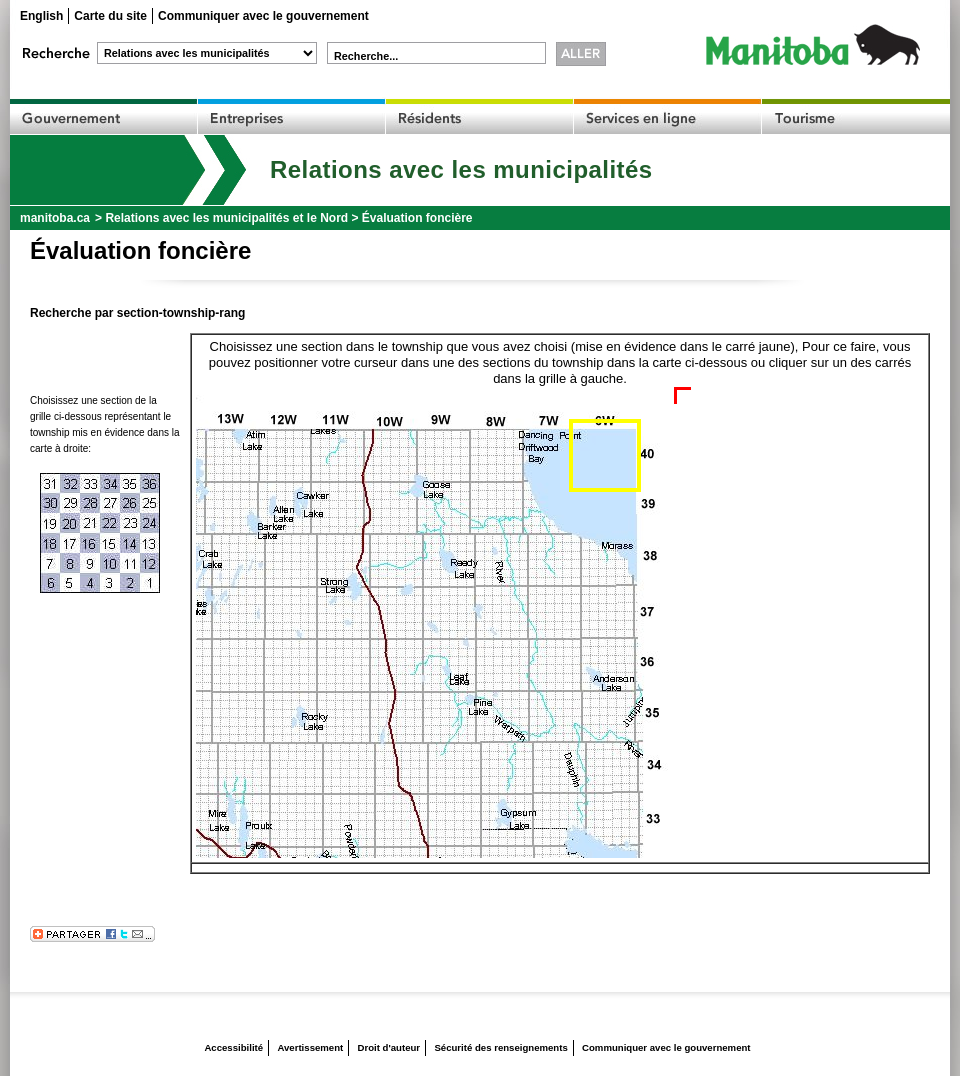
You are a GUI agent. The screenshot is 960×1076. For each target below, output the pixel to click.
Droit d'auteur (389, 1047)
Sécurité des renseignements (500, 1047)
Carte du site (110, 16)
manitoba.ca (55, 218)
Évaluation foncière (417, 218)
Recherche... (366, 56)
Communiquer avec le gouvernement (263, 16)
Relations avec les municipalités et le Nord (226, 218)
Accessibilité (233, 1047)
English (41, 16)
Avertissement (310, 1047)
